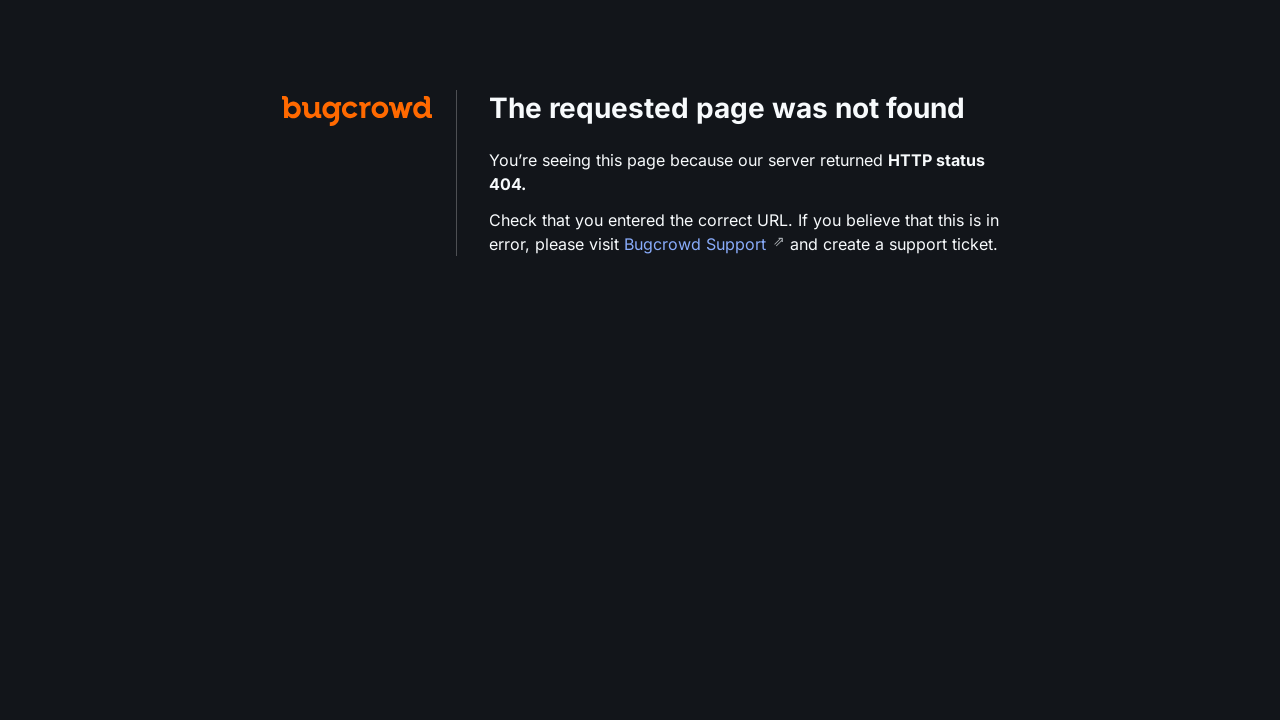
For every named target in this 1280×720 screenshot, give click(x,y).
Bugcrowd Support (697, 244)
